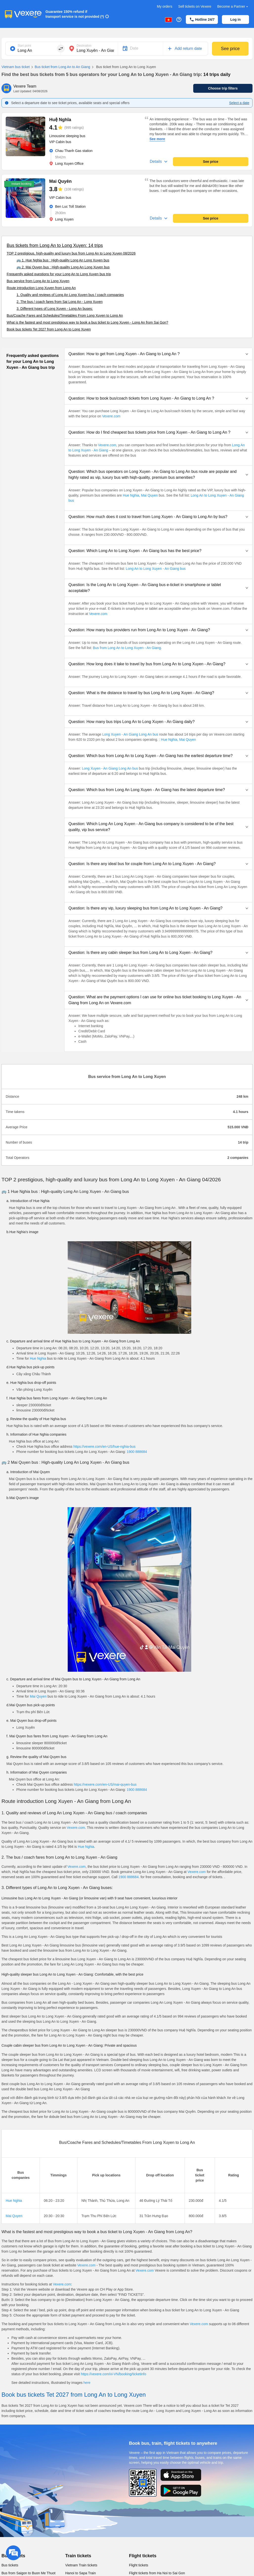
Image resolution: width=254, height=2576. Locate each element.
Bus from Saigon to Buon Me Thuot (28, 2573)
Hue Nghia (38, 1358)
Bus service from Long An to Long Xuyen (38, 281)
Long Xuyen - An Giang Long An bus (130, 734)
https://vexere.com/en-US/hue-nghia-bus (104, 1446)
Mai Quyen (150, 495)
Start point (24, 45)
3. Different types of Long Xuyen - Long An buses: (55, 309)
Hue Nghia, (131, 495)
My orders (164, 6)
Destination (84, 45)
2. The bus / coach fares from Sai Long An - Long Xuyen (60, 302)
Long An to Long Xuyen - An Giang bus (156, 569)
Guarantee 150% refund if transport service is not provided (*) (74, 14)
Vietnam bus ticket (15, 67)
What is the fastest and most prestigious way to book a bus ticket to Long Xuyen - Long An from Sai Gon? (87, 322)
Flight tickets (142, 2555)
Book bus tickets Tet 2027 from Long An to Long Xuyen (49, 329)
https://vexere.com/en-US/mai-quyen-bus (105, 1784)
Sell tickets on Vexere (194, 6)
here (87, 2383)
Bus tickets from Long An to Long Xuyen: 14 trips (55, 245)
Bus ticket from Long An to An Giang (60, 67)
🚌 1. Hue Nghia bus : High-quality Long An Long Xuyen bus (63, 260)
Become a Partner (233, 6)
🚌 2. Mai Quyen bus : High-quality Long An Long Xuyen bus (63, 267)
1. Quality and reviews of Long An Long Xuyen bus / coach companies (70, 295)
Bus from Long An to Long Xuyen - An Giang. (127, 648)
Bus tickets (13, 2555)
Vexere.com (111, 416)
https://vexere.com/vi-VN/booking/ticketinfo (113, 2374)
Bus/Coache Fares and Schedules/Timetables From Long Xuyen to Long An (65, 315)
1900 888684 (137, 1452)
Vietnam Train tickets (81, 2565)
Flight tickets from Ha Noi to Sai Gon (157, 2573)
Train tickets (78, 2555)
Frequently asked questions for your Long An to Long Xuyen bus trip (59, 274)
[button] (158, 354)
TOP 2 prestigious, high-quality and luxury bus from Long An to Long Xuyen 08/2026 (71, 253)
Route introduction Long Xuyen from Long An (41, 288)
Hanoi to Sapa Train (80, 2573)
